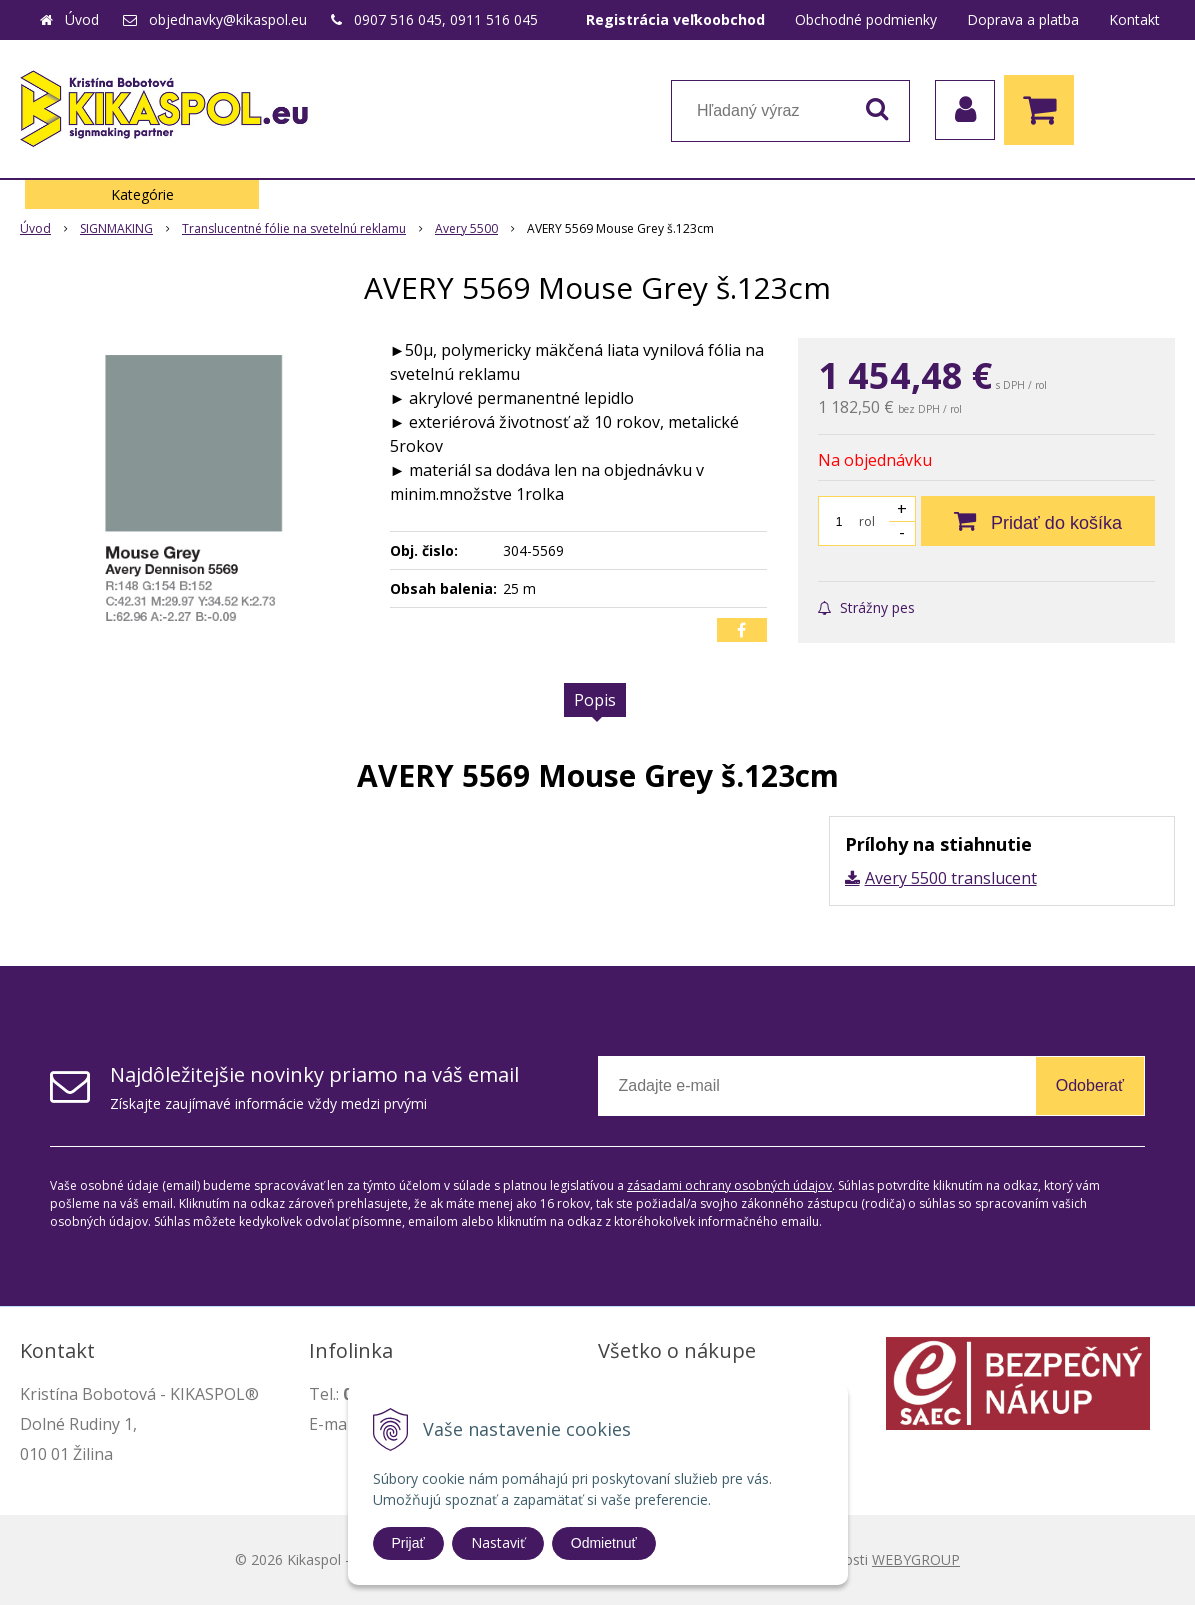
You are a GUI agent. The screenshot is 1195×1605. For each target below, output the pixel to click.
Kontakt (1134, 19)
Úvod (82, 19)
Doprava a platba (1023, 19)
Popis (595, 700)
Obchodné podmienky (866, 19)
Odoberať (1090, 1085)
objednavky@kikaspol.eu (228, 19)
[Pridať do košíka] (1038, 521)
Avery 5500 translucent (951, 878)
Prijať (408, 1543)
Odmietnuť (604, 1543)
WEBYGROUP (916, 1559)
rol (867, 521)
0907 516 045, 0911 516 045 (446, 19)
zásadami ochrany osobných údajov (729, 1185)
